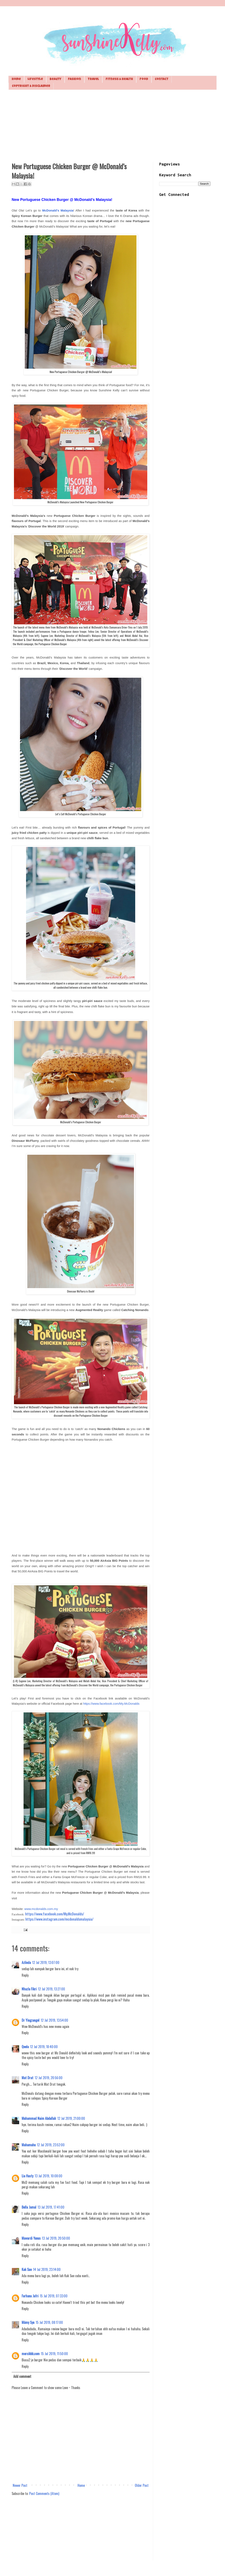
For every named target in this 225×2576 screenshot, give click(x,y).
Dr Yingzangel (30, 2020)
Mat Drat (27, 2077)
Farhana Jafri (30, 2295)
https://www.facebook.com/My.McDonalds (111, 1703)
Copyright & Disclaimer (31, 86)
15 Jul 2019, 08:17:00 (49, 2322)
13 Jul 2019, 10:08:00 (48, 2175)
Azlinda (26, 1962)
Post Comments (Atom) (44, 2493)
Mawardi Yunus (31, 2238)
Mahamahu (29, 2144)
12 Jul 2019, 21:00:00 (71, 2118)
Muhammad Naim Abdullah (39, 2118)
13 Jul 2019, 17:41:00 (51, 2207)
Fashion (74, 79)
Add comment (22, 2376)
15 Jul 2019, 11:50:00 (54, 2353)
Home (16, 79)
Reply (25, 1975)
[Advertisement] (112, 125)
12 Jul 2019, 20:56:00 (48, 2077)
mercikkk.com (31, 2353)
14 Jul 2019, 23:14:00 (47, 2269)
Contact (161, 79)
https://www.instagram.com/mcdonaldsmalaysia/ (59, 1919)
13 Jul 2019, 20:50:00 (56, 2238)
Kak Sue (27, 2269)
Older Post (142, 2485)
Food (144, 79)
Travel (93, 79)
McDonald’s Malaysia (57, 210)
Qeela (25, 2046)
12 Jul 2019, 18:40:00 (44, 2046)
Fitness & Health (119, 79)
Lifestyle (35, 79)
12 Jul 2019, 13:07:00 (45, 1962)
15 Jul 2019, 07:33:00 (54, 2295)
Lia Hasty (27, 2175)
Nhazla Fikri (29, 1988)
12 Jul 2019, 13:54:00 (54, 2020)
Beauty (55, 79)
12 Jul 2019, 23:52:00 (51, 2144)
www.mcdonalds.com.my (41, 1909)
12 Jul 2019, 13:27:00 (51, 1988)
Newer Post (20, 2485)
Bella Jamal (29, 2207)
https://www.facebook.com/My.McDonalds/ (54, 1913)
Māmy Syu (28, 2322)
